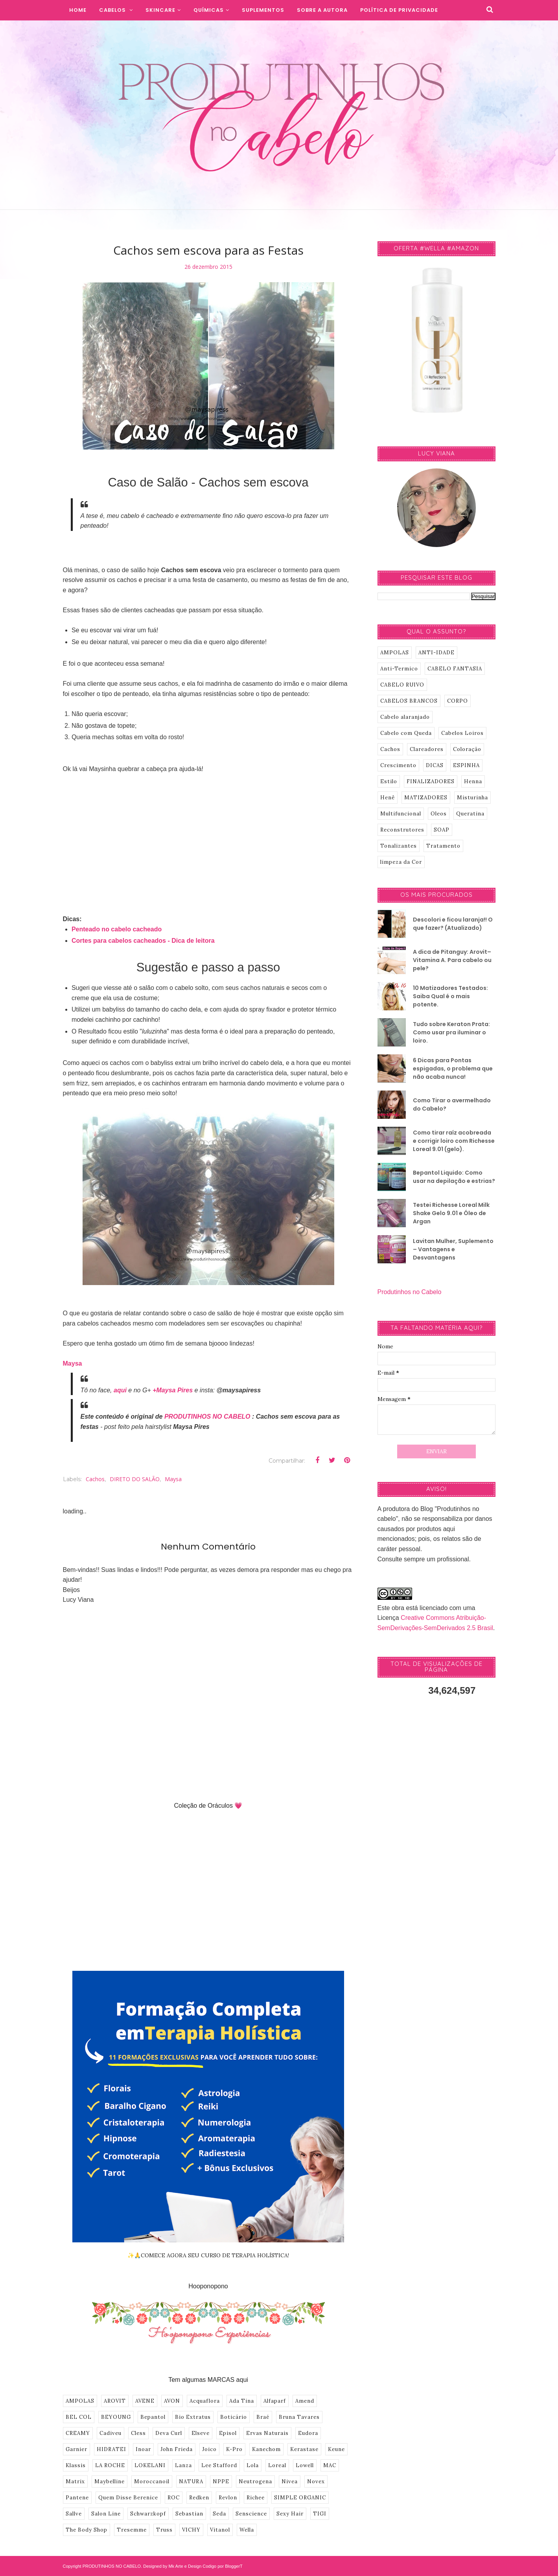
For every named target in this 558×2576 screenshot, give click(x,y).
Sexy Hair (290, 2513)
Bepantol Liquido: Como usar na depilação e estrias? (454, 1177)
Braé (262, 2417)
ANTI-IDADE (436, 652)
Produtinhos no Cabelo (410, 1292)
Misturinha (472, 797)
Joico (209, 2449)
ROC (174, 2497)
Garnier (76, 2449)
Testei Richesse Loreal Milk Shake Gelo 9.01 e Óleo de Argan (451, 1213)
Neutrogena (255, 2481)
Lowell (305, 2465)
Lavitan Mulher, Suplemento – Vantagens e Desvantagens (453, 1249)
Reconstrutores (402, 829)
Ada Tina (241, 2401)
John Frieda (176, 2449)
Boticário (233, 2417)
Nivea (290, 2481)
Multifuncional (400, 813)
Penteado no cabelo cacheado (117, 929)
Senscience (251, 2513)
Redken (199, 2497)
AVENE (145, 2401)
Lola (253, 2465)
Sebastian (189, 2513)
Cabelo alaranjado (405, 717)
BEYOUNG (116, 2417)
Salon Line (106, 2513)
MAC (329, 2465)
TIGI (319, 2513)
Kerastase (304, 2449)
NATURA (191, 2481)
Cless (138, 2433)
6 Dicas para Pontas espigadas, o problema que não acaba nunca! (453, 1068)
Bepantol (153, 2417)
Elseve (201, 2433)
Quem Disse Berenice (128, 2497)
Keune (336, 2449)
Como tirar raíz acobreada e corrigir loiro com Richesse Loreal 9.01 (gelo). (454, 1141)
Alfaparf (274, 2401)
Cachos (95, 1479)
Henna (473, 781)
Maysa (72, 1363)
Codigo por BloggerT (223, 2566)
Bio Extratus (193, 2417)
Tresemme (132, 2529)
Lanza (183, 2465)
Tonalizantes (398, 846)
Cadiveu (110, 2433)
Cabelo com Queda (406, 733)
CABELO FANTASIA (454, 668)
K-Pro (234, 2449)
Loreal (277, 2465)
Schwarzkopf (148, 2513)
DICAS (435, 765)
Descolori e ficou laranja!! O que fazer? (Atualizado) (453, 924)
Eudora (308, 2433)
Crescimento (398, 765)
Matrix (75, 2481)
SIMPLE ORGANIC (300, 2497)
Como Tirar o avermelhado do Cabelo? (452, 1104)
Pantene (77, 2497)
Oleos (439, 813)
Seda (219, 2513)
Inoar (143, 2449)
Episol (228, 2433)
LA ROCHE (110, 2465)
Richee (256, 2497)
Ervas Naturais (267, 2433)
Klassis (76, 2465)
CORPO (457, 701)
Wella (246, 2529)
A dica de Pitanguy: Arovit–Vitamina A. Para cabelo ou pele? (452, 960)
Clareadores (427, 749)
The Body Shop (86, 2529)
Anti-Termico (399, 668)
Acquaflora (205, 2401)
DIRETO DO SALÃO (135, 1479)
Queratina (470, 813)
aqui (120, 1390)
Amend (304, 2401)
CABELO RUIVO (402, 684)
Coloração (467, 749)
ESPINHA (466, 765)
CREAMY (78, 2433)
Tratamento (443, 846)
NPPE (221, 2481)
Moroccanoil (151, 2481)
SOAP (441, 829)
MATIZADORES (426, 797)
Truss (164, 2529)
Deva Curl (168, 2433)
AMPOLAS (80, 2401)
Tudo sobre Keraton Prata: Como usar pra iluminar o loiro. (451, 1032)
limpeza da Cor (401, 862)
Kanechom (266, 2449)
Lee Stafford (219, 2465)
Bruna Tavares (299, 2417)
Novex (316, 2481)
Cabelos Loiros (462, 733)
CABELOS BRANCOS (409, 701)
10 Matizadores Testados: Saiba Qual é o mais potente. (450, 996)
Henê (387, 797)
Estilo (388, 781)
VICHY (191, 2529)
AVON (172, 2401)
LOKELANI (150, 2465)
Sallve (74, 2513)
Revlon (228, 2497)
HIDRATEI (111, 2449)
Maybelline (109, 2481)
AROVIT (115, 2401)
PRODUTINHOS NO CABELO (207, 1416)
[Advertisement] (208, 839)
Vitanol (220, 2529)
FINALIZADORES (431, 781)
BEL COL (79, 2417)
